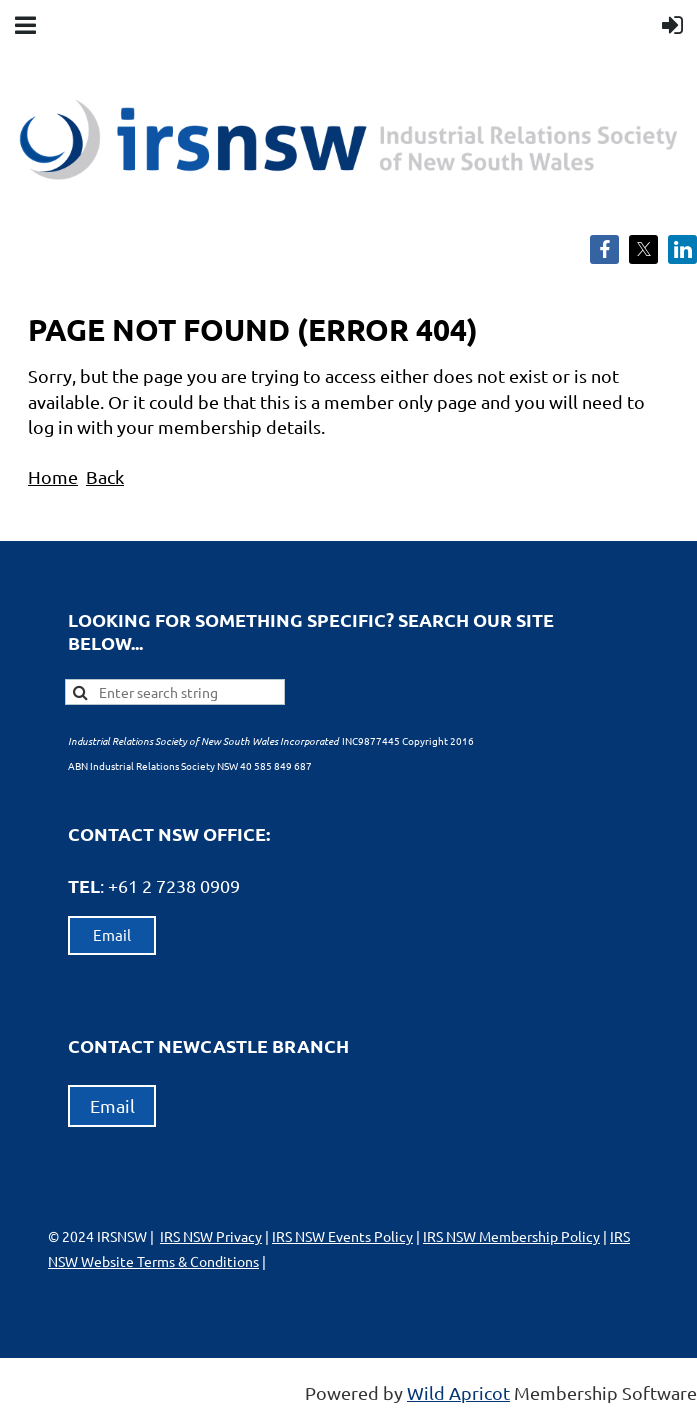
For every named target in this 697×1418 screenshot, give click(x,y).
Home (53, 476)
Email (112, 934)
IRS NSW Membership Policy (511, 1236)
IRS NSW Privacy (211, 1236)
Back (105, 476)
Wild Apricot (458, 1392)
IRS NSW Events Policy (342, 1236)
